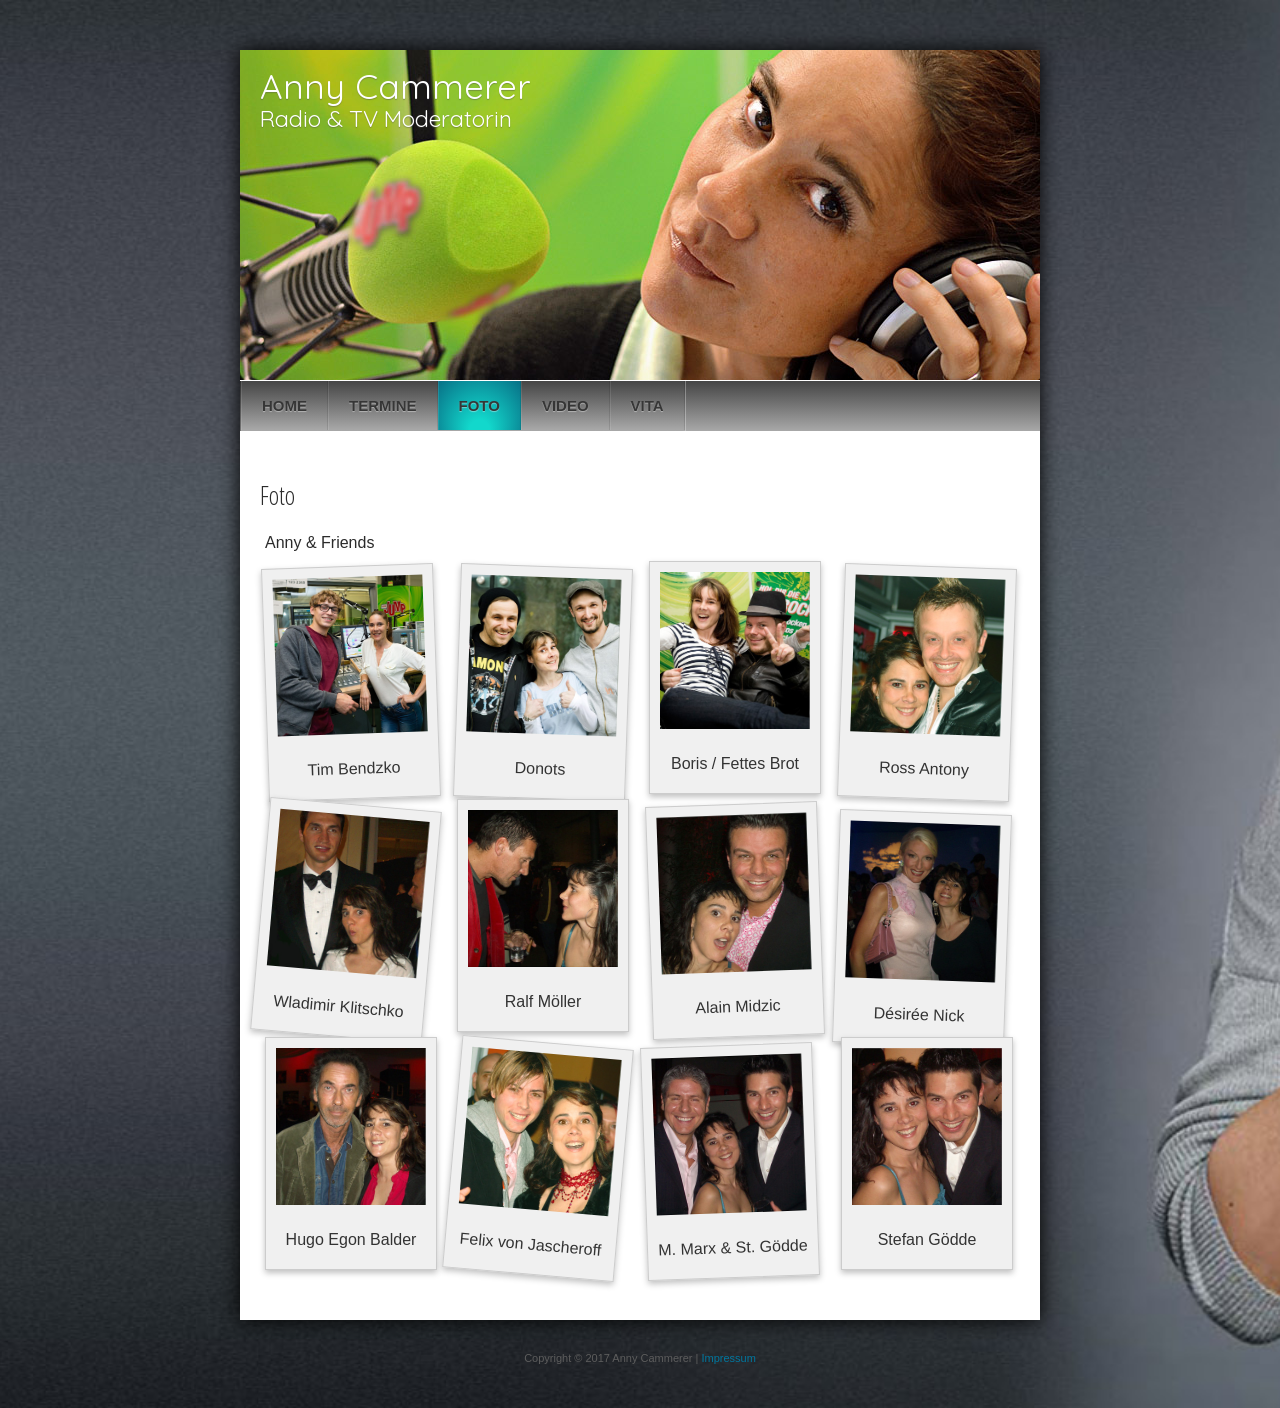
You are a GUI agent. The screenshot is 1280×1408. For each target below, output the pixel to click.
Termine (383, 405)
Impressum (728, 1358)
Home (284, 405)
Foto (479, 405)
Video (565, 405)
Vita (647, 405)
